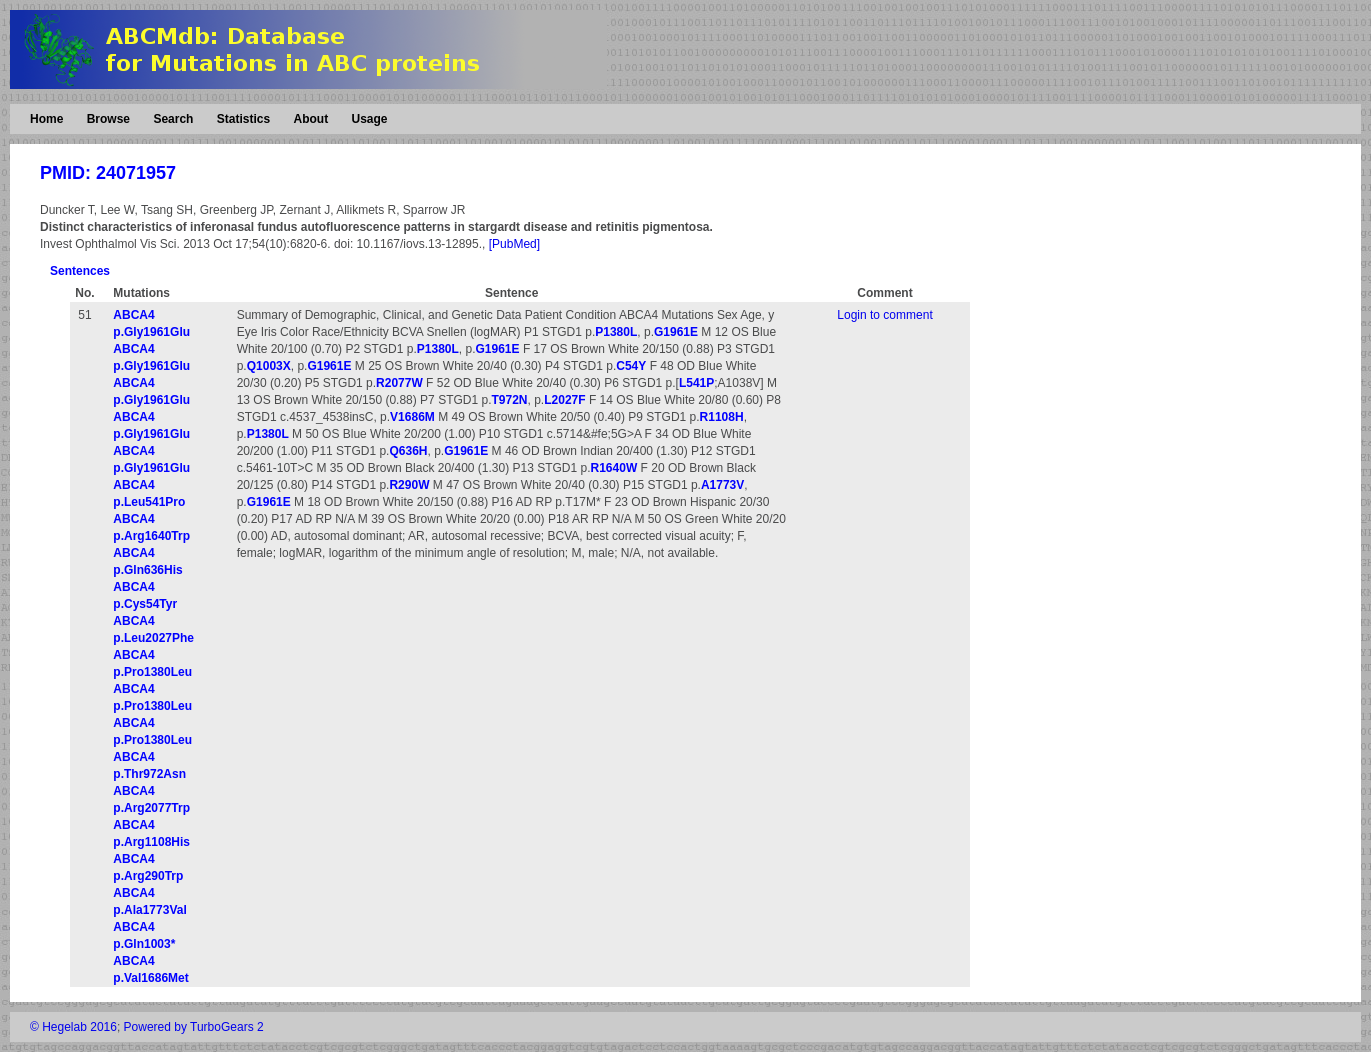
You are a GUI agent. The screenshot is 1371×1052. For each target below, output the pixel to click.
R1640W (614, 468)
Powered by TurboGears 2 (194, 1027)
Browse (108, 119)
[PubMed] (514, 244)
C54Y (631, 366)
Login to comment (884, 315)
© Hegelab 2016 (73, 1027)
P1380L (616, 332)
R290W (409, 485)
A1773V (722, 485)
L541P (696, 383)
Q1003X (269, 366)
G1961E (676, 332)
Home (46, 119)
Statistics (243, 119)
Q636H (408, 451)
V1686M (412, 417)
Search (173, 119)
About (310, 119)
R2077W (399, 383)
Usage (369, 119)
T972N (509, 400)
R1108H (722, 417)
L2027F (564, 400)
